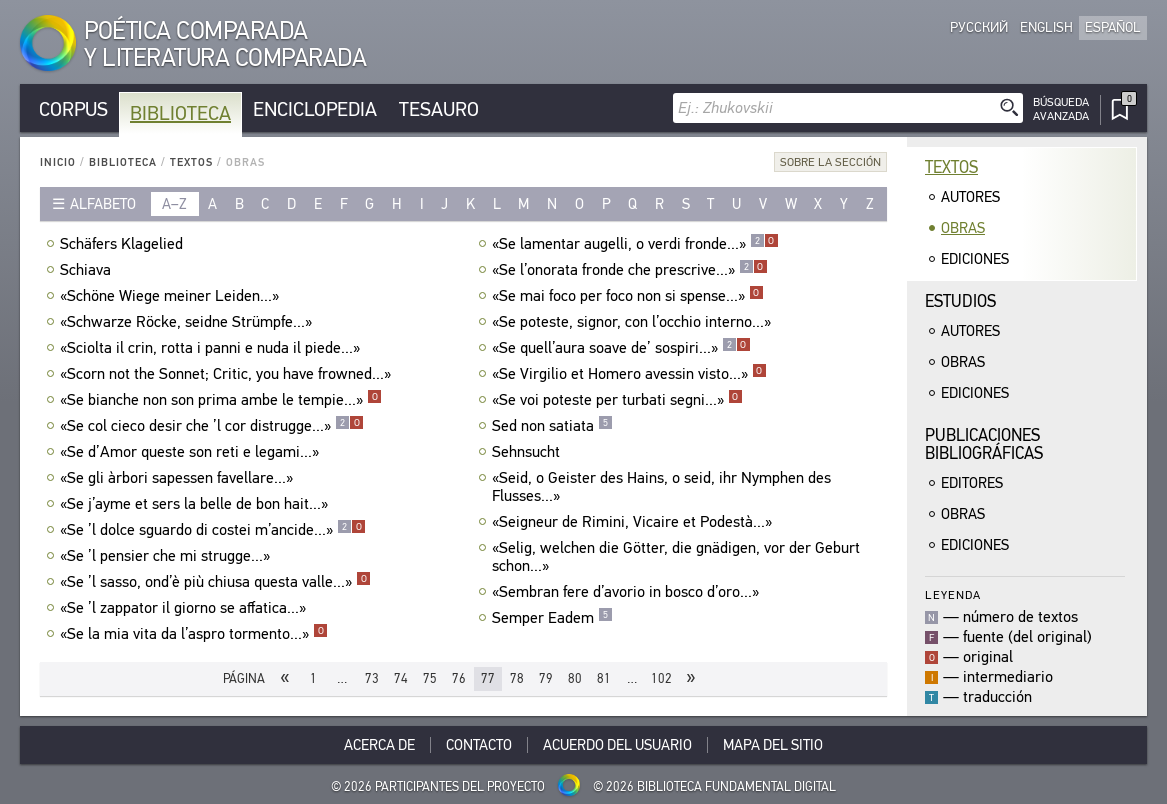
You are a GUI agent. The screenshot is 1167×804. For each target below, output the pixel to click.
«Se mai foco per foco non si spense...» (628, 296)
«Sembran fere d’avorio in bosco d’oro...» (628, 592)
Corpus (73, 109)
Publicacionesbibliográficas (984, 444)
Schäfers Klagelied (124, 244)
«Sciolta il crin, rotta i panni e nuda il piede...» (212, 348)
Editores (972, 483)
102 (661, 678)
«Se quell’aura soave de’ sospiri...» (621, 348)
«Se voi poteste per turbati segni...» (617, 400)
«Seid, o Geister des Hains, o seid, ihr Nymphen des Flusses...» (661, 487)
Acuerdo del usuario (617, 745)
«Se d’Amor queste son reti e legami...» (192, 452)
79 (546, 678)
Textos (191, 162)
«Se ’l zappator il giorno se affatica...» (185, 608)
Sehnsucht (528, 452)
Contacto (479, 745)
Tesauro (439, 109)
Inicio (58, 162)
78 (517, 678)
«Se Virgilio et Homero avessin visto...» (629, 374)
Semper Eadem (552, 618)
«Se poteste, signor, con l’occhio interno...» (634, 322)
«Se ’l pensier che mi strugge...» (167, 556)
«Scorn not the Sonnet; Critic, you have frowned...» (228, 374)
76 (459, 678)
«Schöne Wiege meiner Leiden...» (172, 296)
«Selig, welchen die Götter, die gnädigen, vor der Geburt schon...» (676, 557)
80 (575, 678)
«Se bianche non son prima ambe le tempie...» (221, 400)
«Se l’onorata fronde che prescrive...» (630, 270)
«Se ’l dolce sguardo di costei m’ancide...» (213, 530)
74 (401, 678)
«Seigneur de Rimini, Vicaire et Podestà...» (634, 522)
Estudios (960, 301)
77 (488, 678)
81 (604, 678)
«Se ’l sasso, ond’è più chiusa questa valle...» (215, 582)
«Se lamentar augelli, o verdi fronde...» (635, 244)
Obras (963, 228)
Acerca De (379, 745)
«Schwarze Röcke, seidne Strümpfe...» (188, 322)
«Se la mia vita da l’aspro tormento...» (194, 634)
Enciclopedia (315, 109)
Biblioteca (180, 113)
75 (430, 678)
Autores (970, 197)
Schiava (88, 270)
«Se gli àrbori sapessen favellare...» (179, 478)
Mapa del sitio (773, 745)
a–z (174, 204)
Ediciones (975, 259)
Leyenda (953, 594)
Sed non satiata (552, 426)
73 (372, 678)
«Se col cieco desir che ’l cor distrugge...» (212, 426)
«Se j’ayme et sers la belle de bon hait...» (196, 504)
